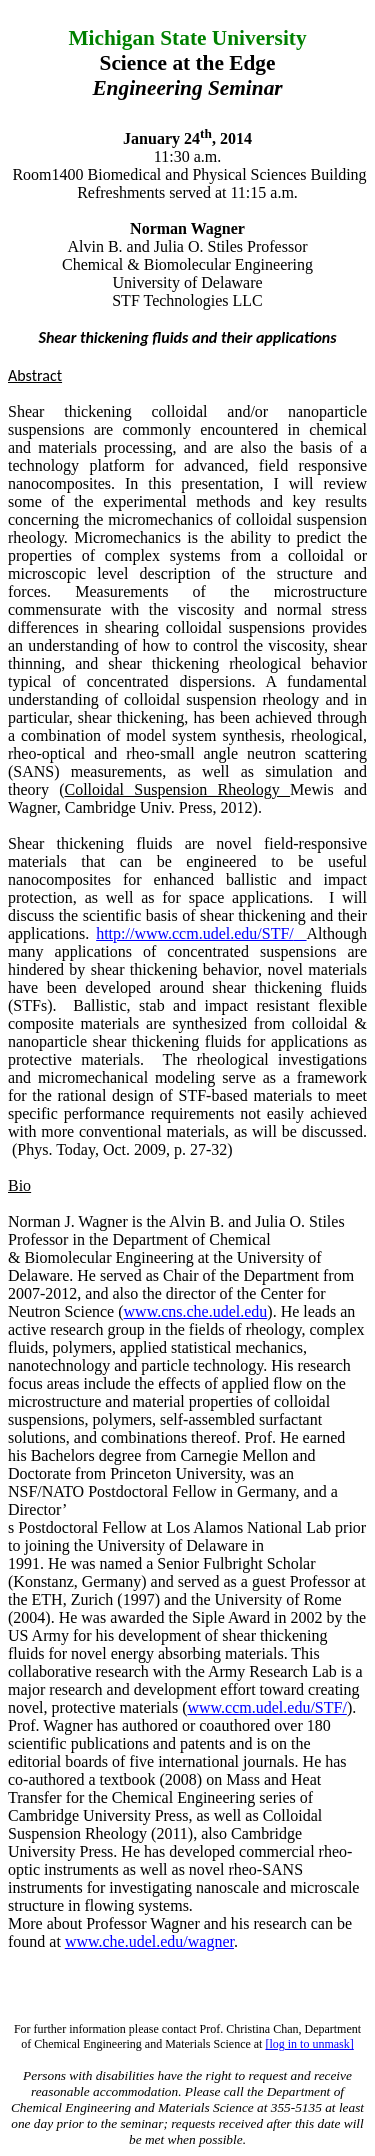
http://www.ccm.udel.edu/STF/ (195, 933)
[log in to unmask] (309, 2044)
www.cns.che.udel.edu (196, 1311)
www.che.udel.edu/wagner (149, 1941)
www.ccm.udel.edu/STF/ (266, 1707)
